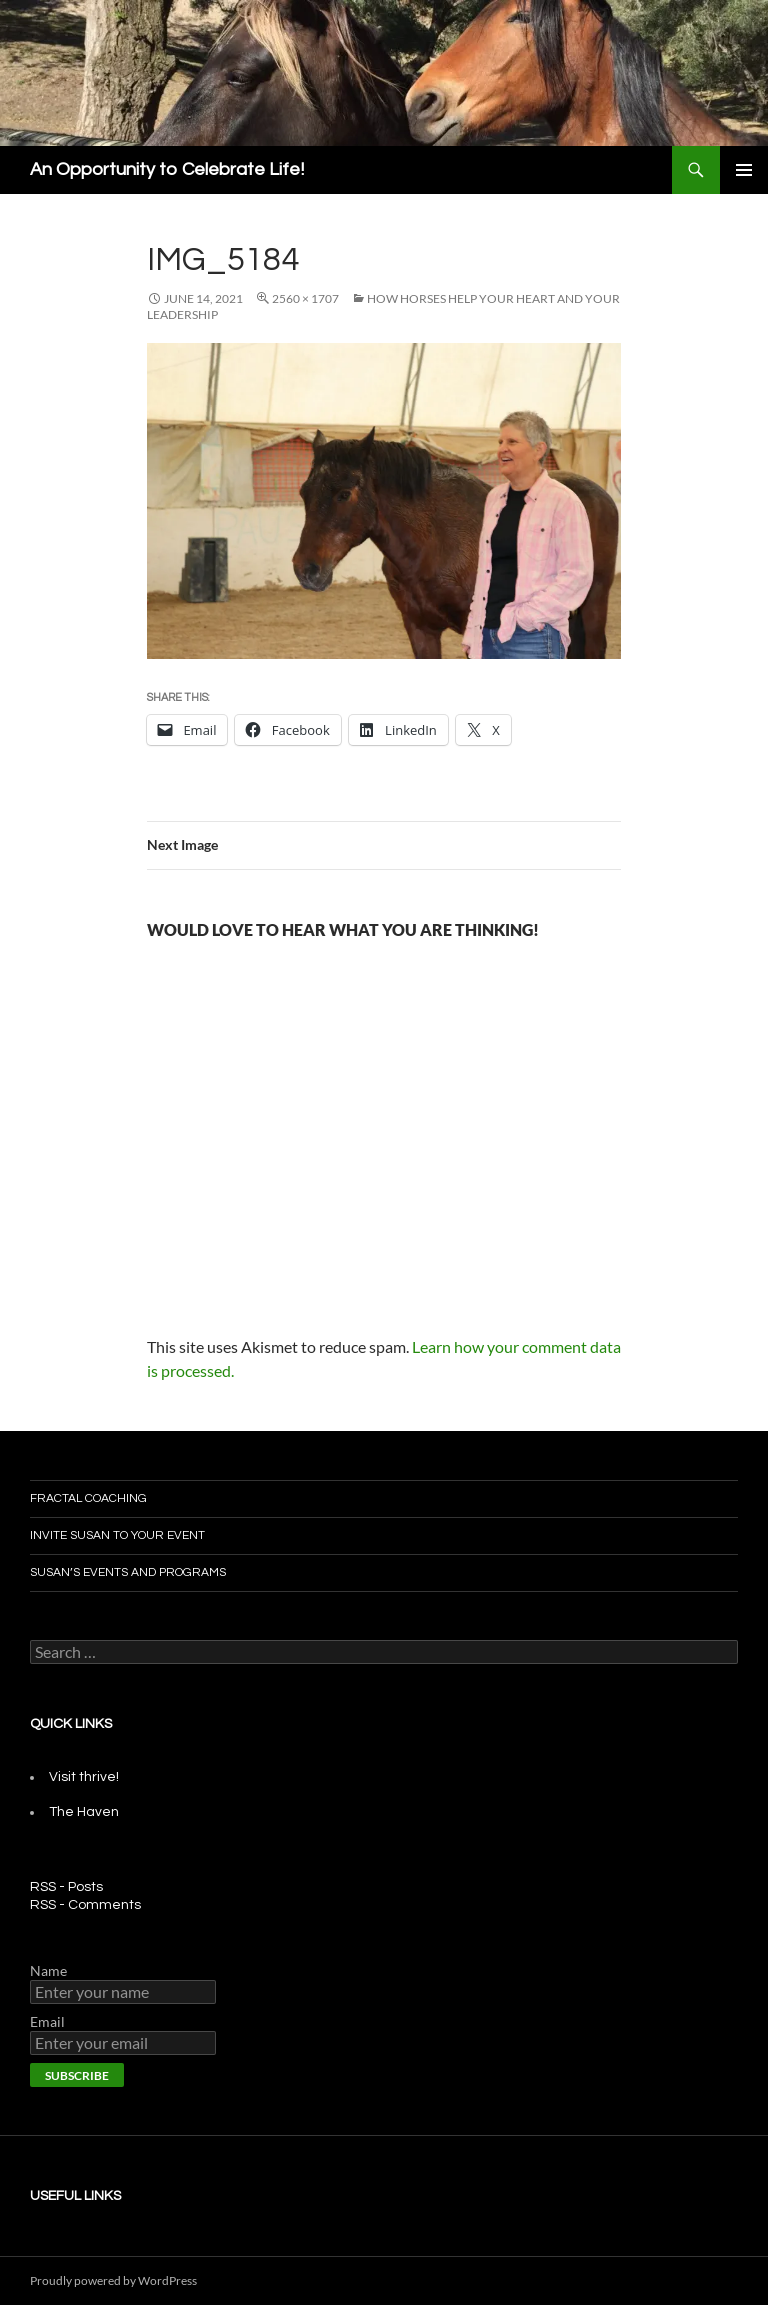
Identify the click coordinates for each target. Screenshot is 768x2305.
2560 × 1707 (305, 298)
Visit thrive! (84, 1777)
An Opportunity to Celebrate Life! (167, 169)
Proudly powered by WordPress (113, 2280)
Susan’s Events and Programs (128, 1572)
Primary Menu (744, 170)
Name (48, 1970)
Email (47, 2021)
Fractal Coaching (88, 1498)
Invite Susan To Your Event (117, 1535)
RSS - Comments (85, 1905)
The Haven (84, 1812)
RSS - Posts (66, 1887)
